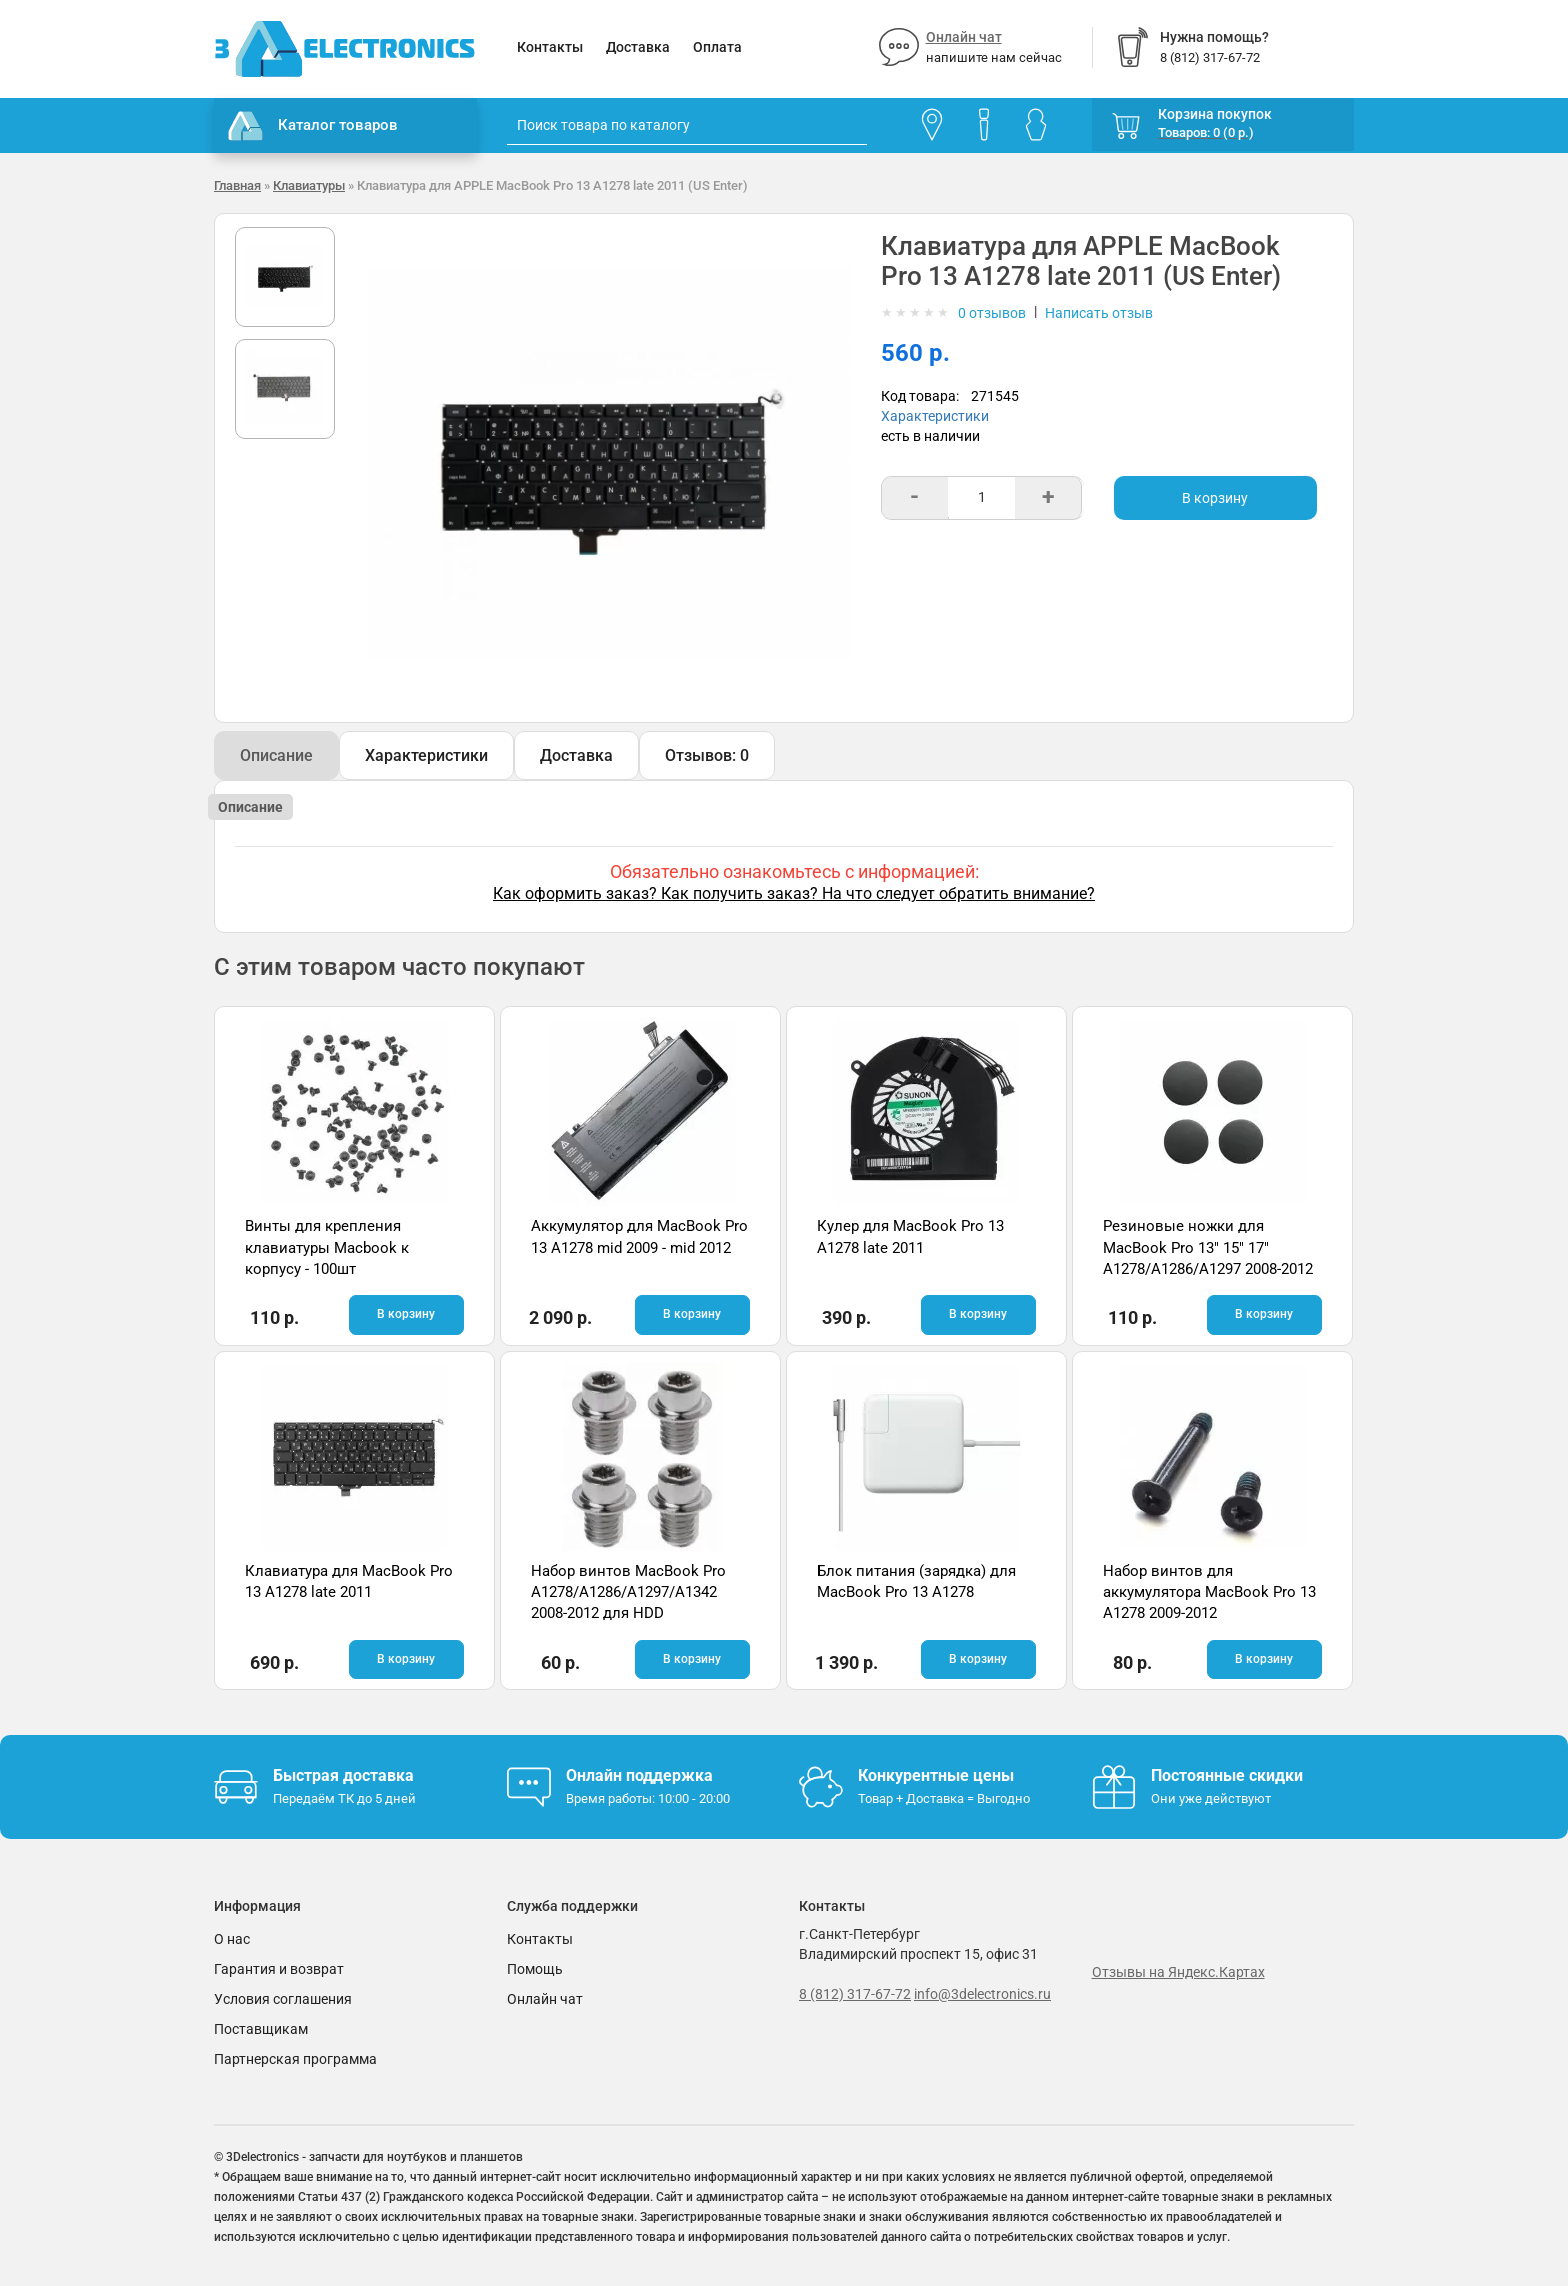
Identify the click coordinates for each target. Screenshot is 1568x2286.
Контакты (550, 47)
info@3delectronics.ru (982, 1994)
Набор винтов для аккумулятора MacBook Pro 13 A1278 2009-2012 (1209, 1592)
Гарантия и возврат (279, 1969)
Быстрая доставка (343, 1775)
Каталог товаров (313, 126)
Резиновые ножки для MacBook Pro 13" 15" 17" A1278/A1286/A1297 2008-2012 (1208, 1247)
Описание (276, 755)
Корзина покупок (1215, 114)
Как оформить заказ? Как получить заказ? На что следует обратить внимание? (794, 893)
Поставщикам (261, 2029)
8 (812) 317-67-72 (855, 1994)
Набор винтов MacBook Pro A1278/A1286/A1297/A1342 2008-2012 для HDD (628, 1592)
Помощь (535, 1969)
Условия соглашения (283, 1999)
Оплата (717, 47)
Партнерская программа (295, 2059)
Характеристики (935, 416)
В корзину (1215, 498)
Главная (237, 185)
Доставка (638, 47)
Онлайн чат (964, 37)
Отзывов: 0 (707, 755)
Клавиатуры (309, 185)
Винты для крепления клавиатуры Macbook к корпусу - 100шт (327, 1247)
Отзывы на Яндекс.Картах (1178, 1972)
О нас (232, 1939)
